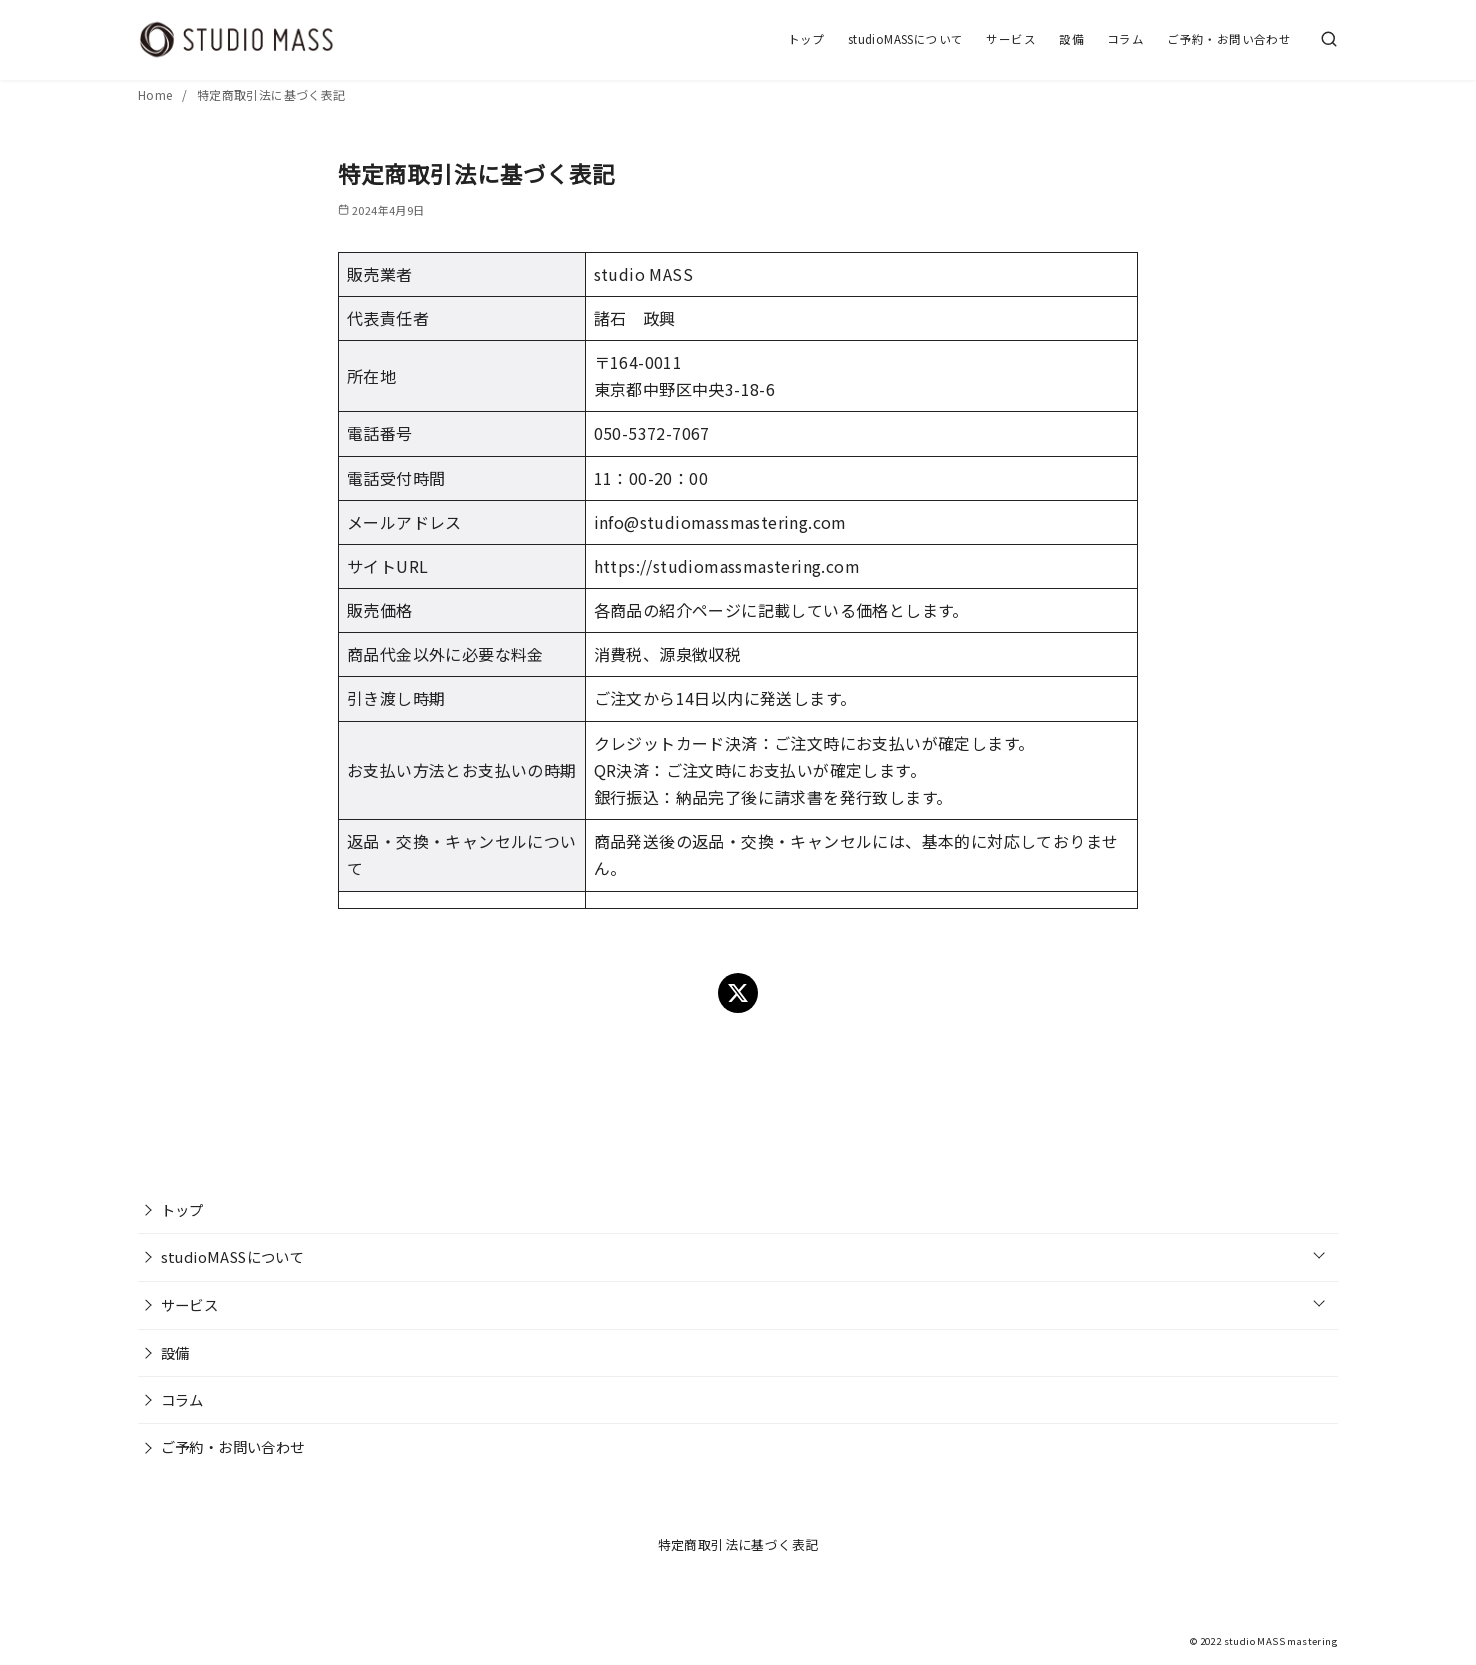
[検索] (1329, 40)
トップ (806, 39)
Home (157, 94)
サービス (1011, 39)
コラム (1125, 39)
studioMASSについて (906, 39)
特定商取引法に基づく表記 (271, 94)
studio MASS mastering (1281, 1641)
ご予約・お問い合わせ (1229, 39)
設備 (1071, 39)
